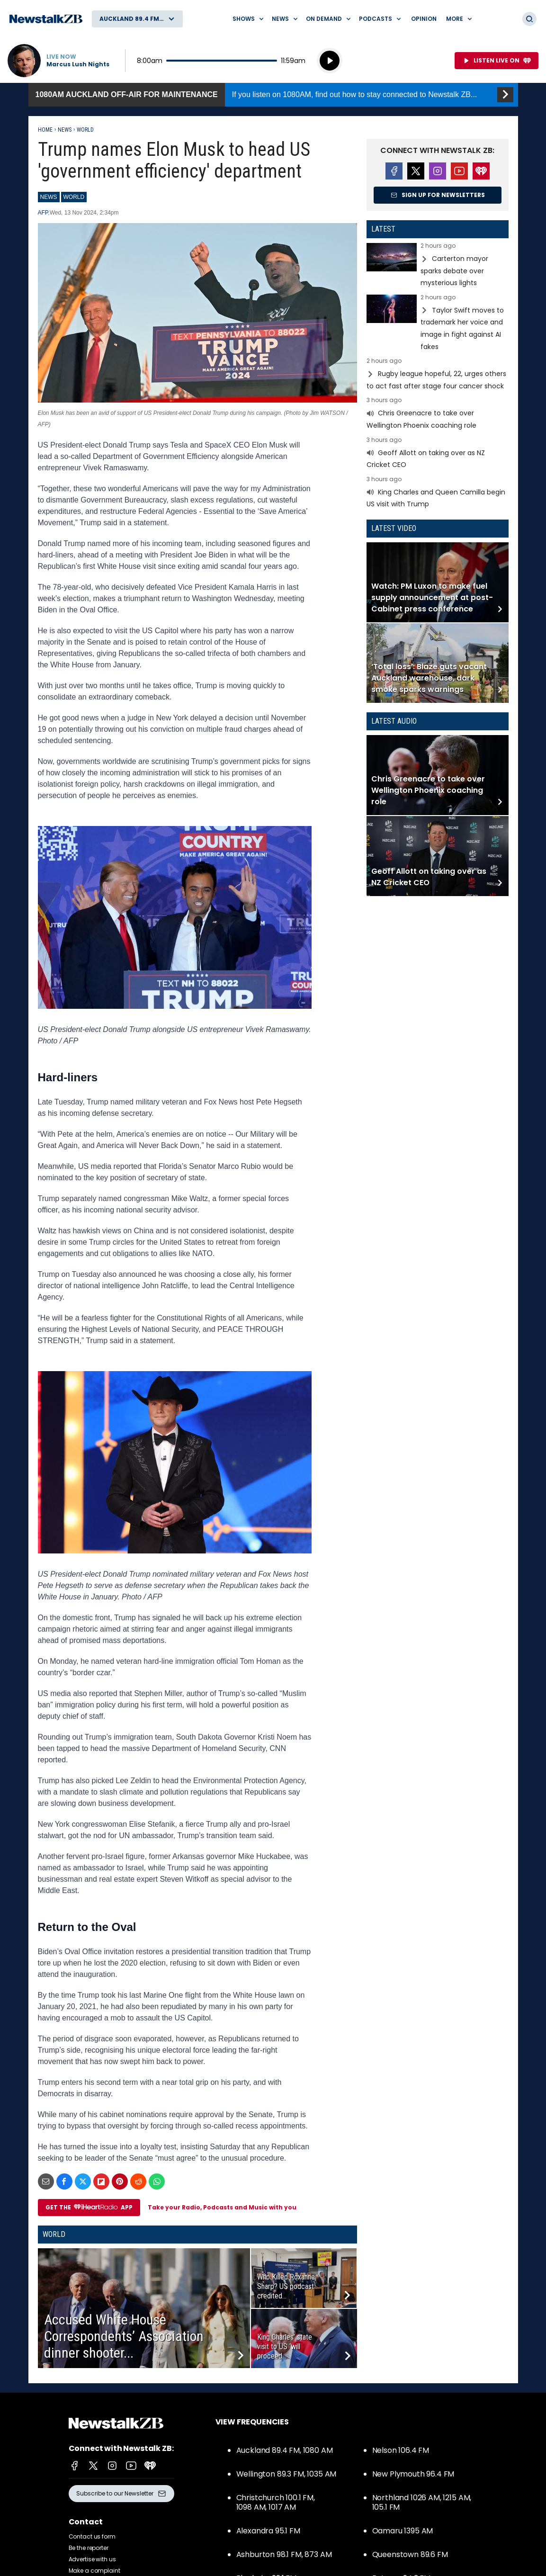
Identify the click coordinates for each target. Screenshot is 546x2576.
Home (45, 129)
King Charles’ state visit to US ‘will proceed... (284, 2347)
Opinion (424, 19)
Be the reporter (88, 2548)
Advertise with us (92, 2559)
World (85, 129)
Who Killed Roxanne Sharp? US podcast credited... (286, 2286)
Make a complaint (94, 2571)
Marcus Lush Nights (77, 64)
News (65, 129)
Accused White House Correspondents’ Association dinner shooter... (124, 2336)
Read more (438, 266)
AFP (43, 212)
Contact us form (92, 2536)
